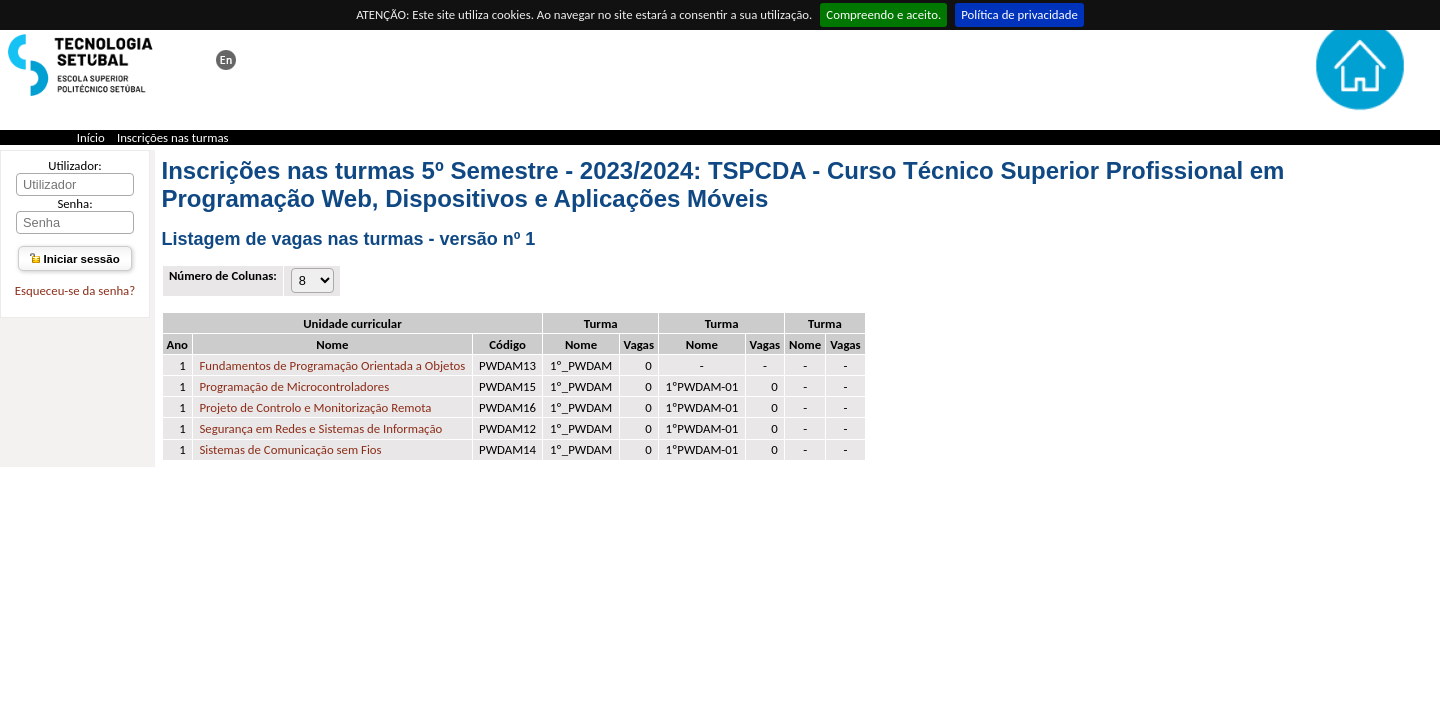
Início (91, 137)
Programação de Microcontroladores (294, 386)
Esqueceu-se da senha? (75, 290)
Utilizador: (75, 165)
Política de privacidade (1019, 14)
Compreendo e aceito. (883, 14)
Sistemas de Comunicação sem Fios (290, 449)
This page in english (226, 60)
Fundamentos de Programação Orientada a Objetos (332, 365)
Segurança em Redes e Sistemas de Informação (320, 428)
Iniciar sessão (74, 259)
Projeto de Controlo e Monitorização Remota (315, 407)
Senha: (74, 203)
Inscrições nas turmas (173, 137)
